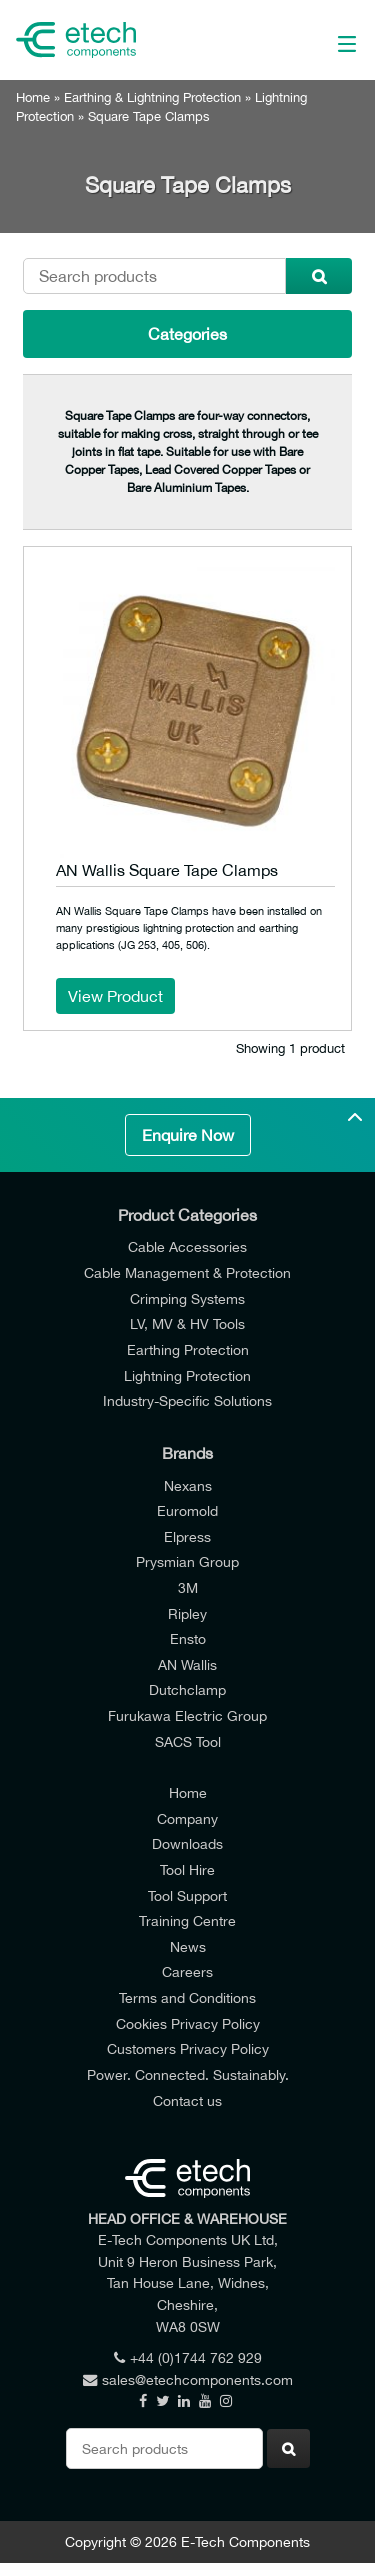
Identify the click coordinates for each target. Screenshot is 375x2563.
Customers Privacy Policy (188, 2048)
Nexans (188, 1485)
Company (187, 1818)
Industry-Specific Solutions (187, 1400)
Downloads (187, 1843)
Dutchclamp (187, 1689)
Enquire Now (188, 1135)
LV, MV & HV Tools (187, 1323)
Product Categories (187, 1215)
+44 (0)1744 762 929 (188, 2357)
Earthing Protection (188, 1349)
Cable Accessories (187, 1246)
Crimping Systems (187, 1298)
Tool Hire (187, 1869)
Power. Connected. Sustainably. (188, 2074)
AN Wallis (187, 1664)
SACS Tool (188, 1741)
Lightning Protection (187, 1375)
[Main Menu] (324, 40)
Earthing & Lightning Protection (152, 97)
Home (33, 97)
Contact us (187, 2100)
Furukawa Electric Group (187, 1715)
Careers (187, 1971)
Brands (187, 1453)
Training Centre (187, 1920)
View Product (115, 996)
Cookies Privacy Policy (188, 2023)
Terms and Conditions (187, 1997)
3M (188, 1587)
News (188, 1946)
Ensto (188, 1638)
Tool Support (187, 1895)
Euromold (187, 1510)
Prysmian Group (187, 1561)
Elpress (187, 1536)
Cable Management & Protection (187, 1272)
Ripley (187, 1613)
